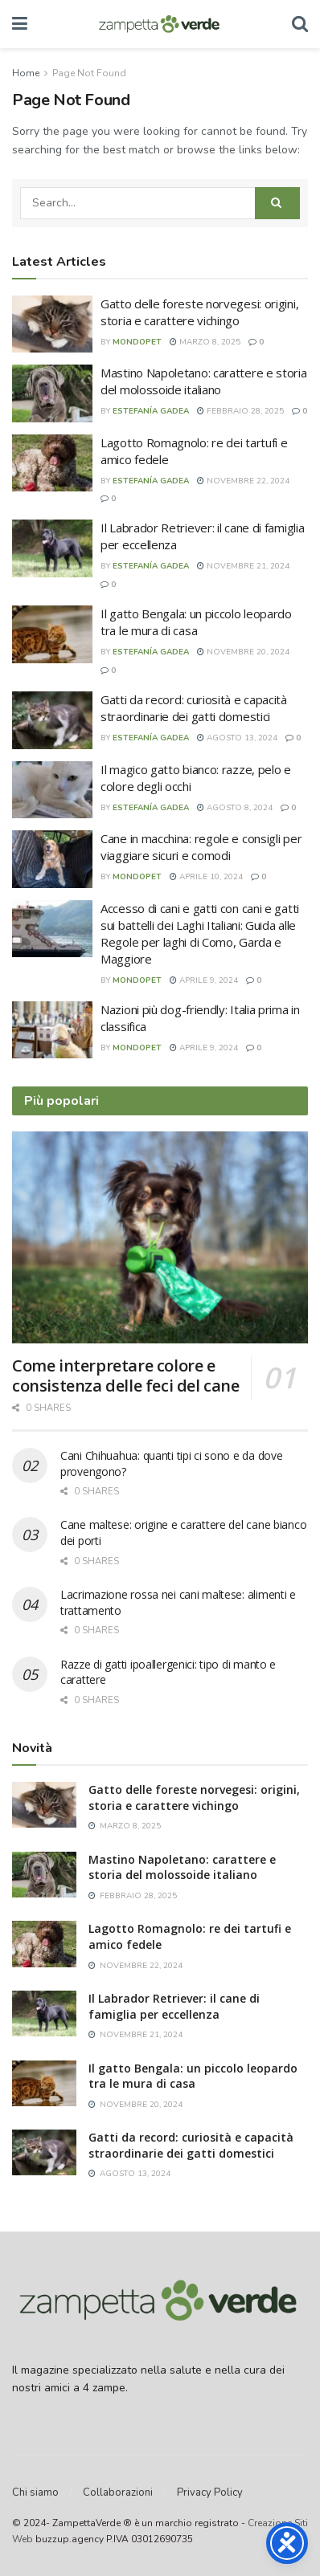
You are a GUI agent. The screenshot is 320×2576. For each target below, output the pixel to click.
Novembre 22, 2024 (243, 481)
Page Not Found (89, 73)
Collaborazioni (118, 2492)
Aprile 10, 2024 (206, 876)
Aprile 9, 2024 (204, 980)
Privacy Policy (210, 2492)
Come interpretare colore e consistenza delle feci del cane (126, 1375)
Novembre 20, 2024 (243, 652)
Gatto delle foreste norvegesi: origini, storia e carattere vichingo (199, 312)
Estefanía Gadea (151, 411)
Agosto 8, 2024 (235, 807)
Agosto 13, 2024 (237, 738)
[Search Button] (277, 203)
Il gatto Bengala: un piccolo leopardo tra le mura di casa (196, 621)
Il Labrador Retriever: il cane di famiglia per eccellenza (174, 2006)
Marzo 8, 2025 (205, 342)
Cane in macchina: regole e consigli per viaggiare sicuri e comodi (201, 846)
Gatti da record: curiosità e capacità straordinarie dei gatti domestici (194, 707)
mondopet (137, 342)
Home (25, 73)
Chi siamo (35, 2492)
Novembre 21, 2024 (243, 566)
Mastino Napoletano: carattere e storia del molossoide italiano (204, 381)
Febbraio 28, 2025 (240, 411)
